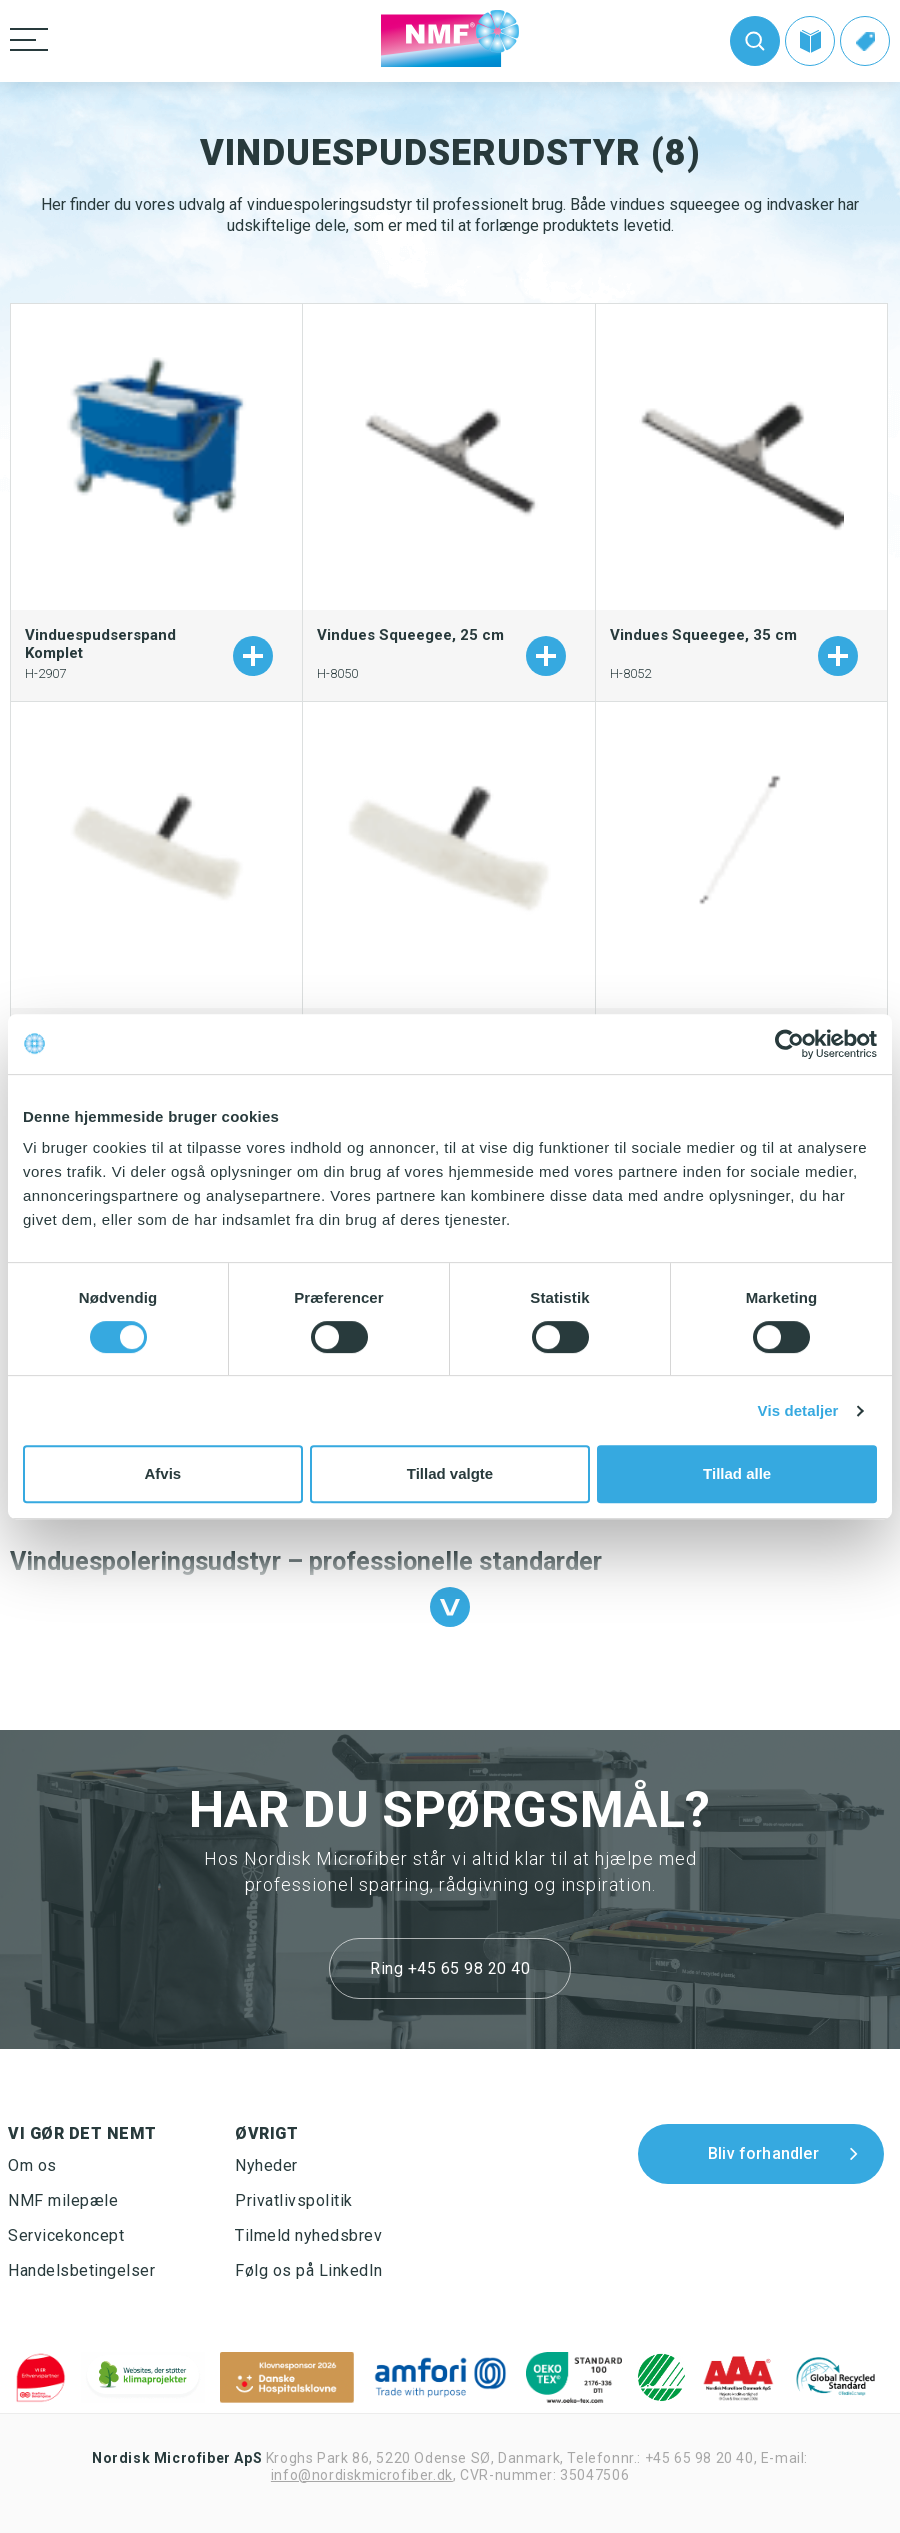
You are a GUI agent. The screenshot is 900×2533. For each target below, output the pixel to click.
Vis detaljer (798, 1410)
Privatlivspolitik (294, 2200)
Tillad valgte (450, 1473)
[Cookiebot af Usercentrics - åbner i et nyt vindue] (789, 1044)
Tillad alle (737, 1473)
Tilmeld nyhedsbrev (308, 2235)
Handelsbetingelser (81, 2270)
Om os (32, 2165)
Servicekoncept (66, 2235)
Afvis (162, 1473)
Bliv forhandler (763, 2153)
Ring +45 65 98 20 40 (450, 1968)
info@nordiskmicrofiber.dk (362, 2475)
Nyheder (266, 2165)
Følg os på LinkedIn (309, 2270)
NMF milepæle (63, 2200)
